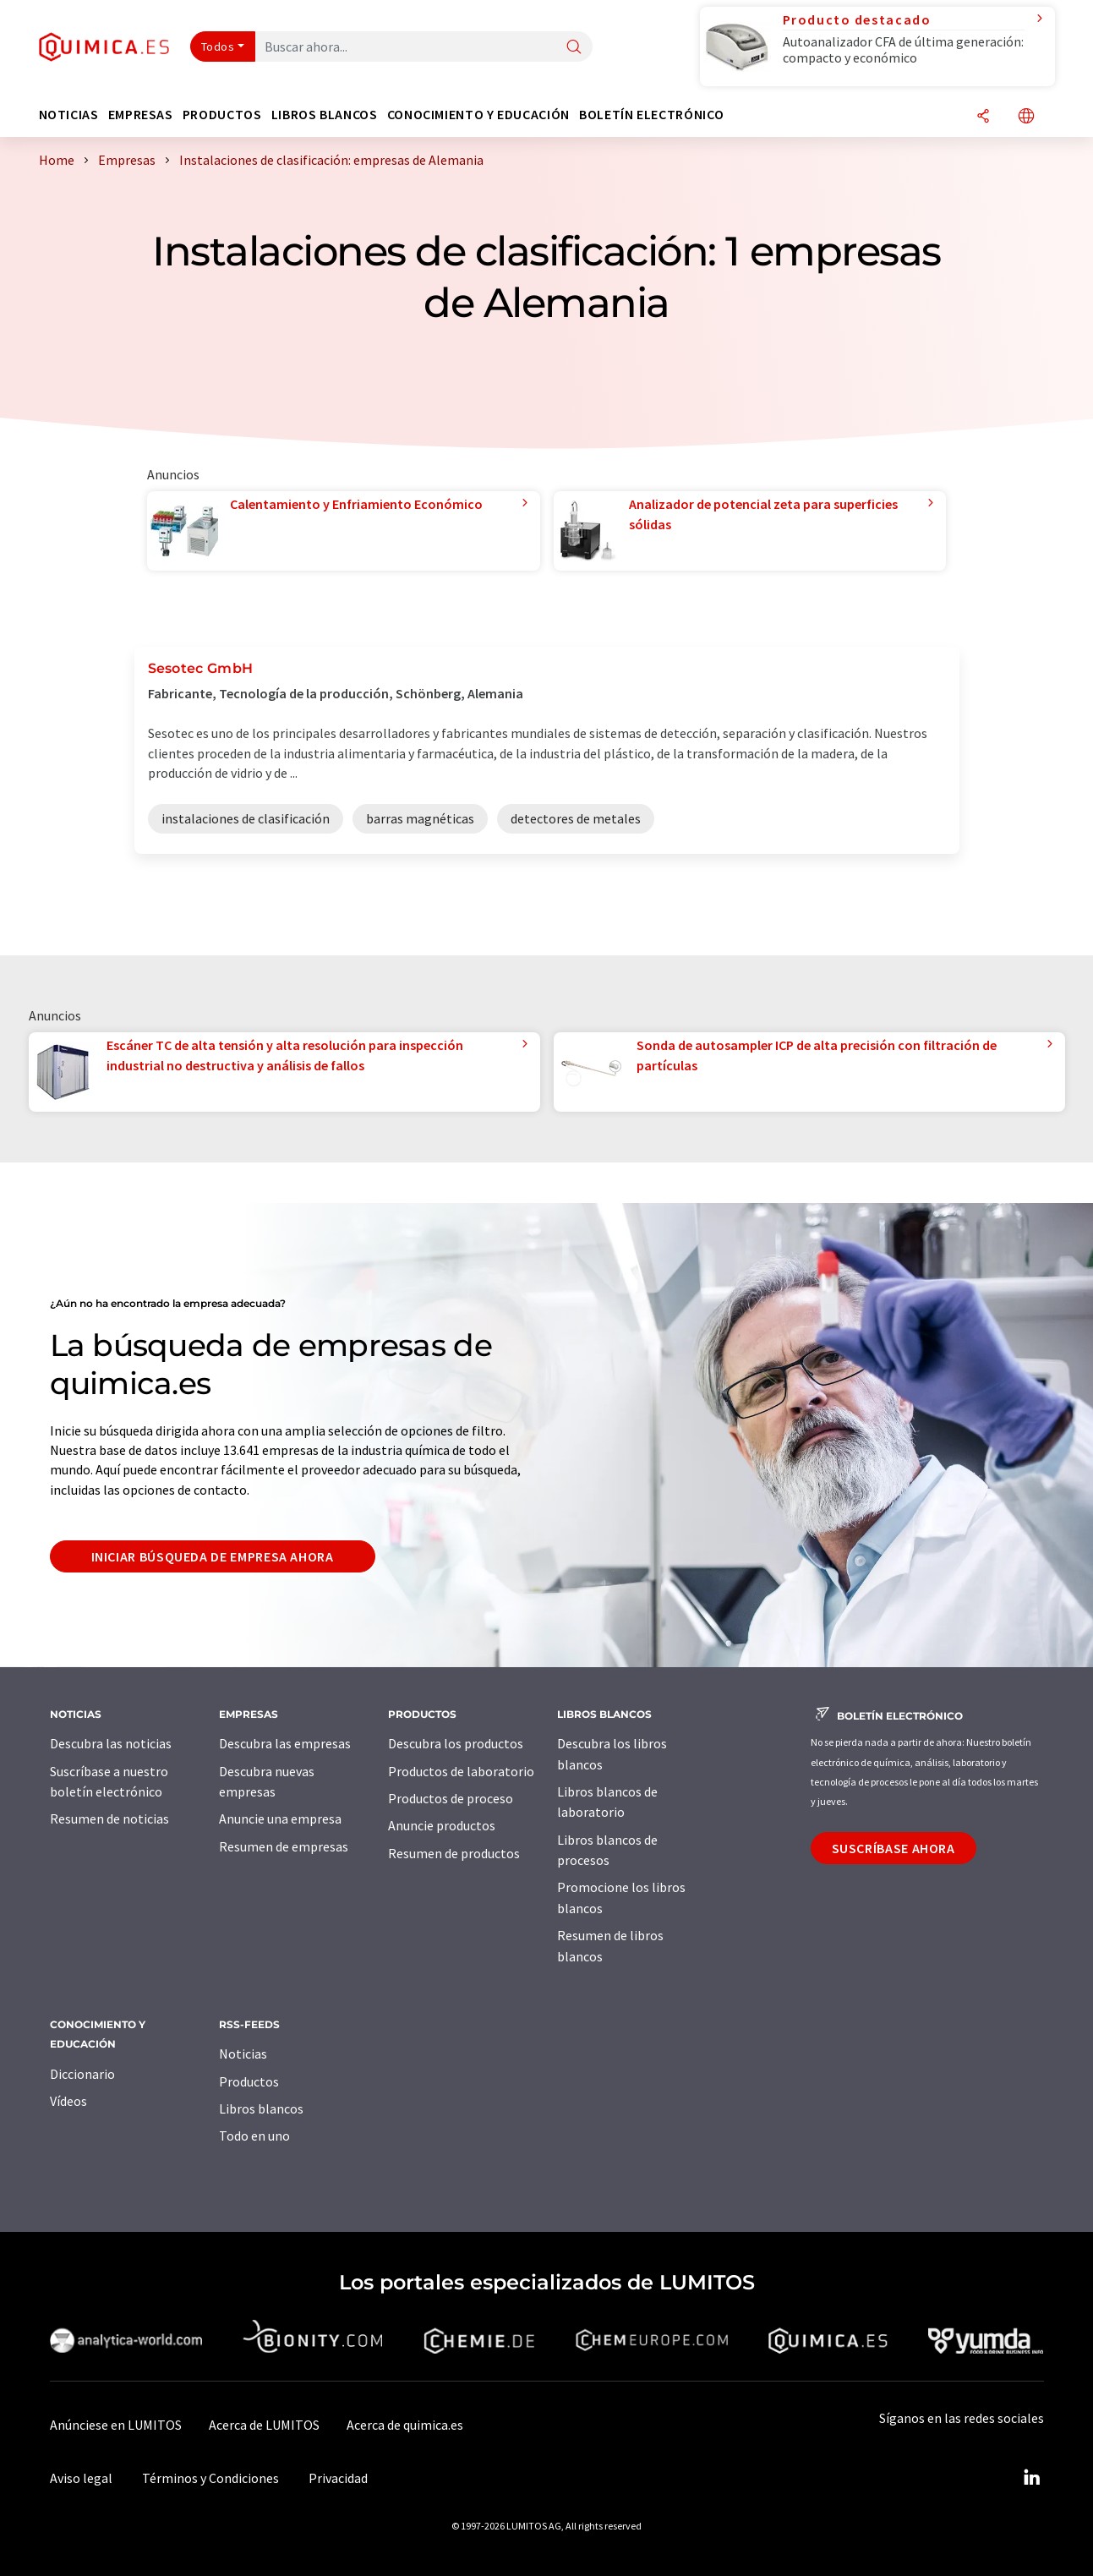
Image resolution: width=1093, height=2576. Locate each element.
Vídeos (68, 2100)
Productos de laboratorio (461, 1771)
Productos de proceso (450, 1798)
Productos (249, 2081)
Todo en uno (254, 2135)
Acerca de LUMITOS (264, 2424)
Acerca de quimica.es (405, 2424)
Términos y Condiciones (210, 2477)
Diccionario (82, 2073)
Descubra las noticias (111, 1743)
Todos (218, 46)
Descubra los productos (455, 1743)
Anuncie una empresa (280, 1818)
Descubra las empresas (285, 1743)
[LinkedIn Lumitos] (1032, 2477)
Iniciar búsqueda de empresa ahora (212, 1556)
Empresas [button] (140, 115)
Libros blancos (261, 2108)
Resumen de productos (454, 1853)
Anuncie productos (441, 1825)
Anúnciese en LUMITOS (116, 2424)
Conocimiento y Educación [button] (478, 115)
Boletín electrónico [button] (651, 115)
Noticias (243, 2053)
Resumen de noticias (109, 1818)
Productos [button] (222, 115)
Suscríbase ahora (893, 1848)
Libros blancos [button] (324, 115)
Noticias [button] (69, 115)
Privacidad (338, 2477)
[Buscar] (574, 47)
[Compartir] (983, 117)
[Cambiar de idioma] (1026, 117)
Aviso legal (81, 2477)
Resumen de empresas (283, 1846)
